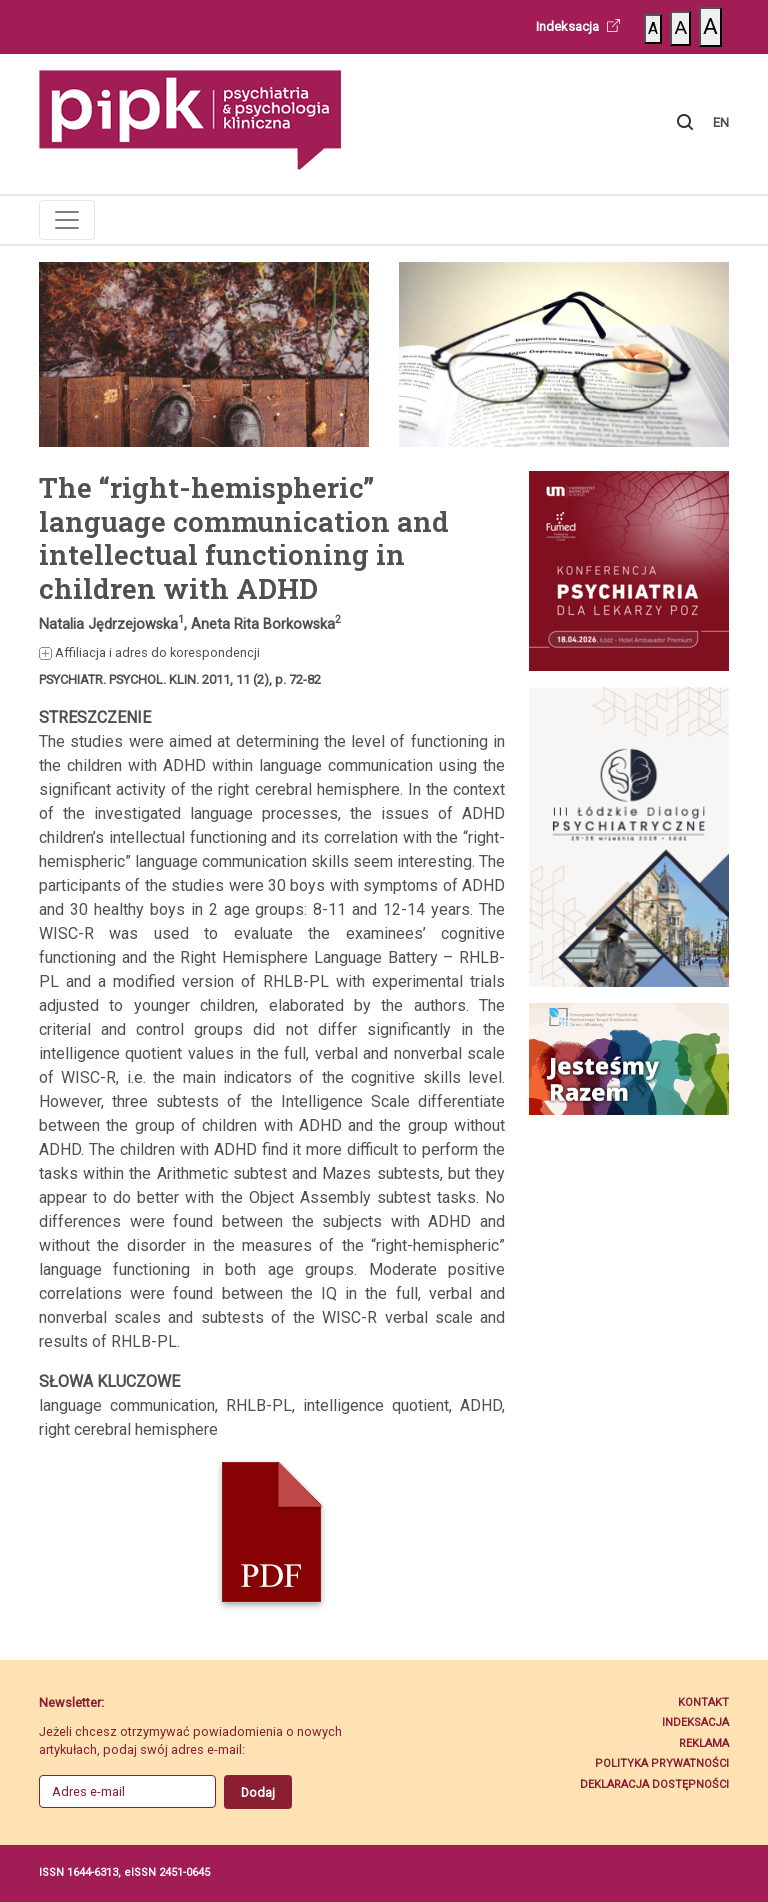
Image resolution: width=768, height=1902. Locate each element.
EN (721, 122)
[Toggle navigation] (67, 220)
